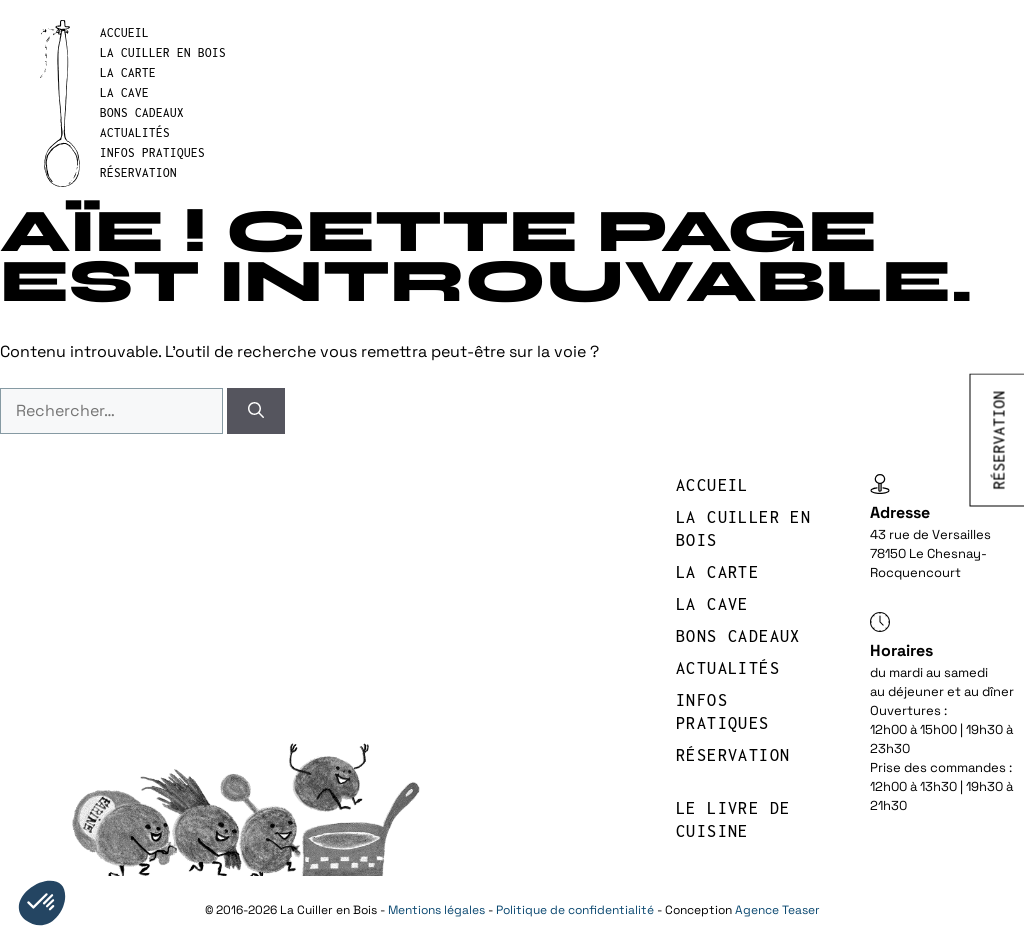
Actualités (135, 132)
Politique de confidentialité (575, 910)
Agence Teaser (777, 910)
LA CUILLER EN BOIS (163, 52)
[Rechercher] (256, 411)
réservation (138, 172)
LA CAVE (124, 92)
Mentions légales (436, 910)
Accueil (124, 32)
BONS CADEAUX (142, 112)
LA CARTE (128, 72)
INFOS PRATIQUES (152, 152)
